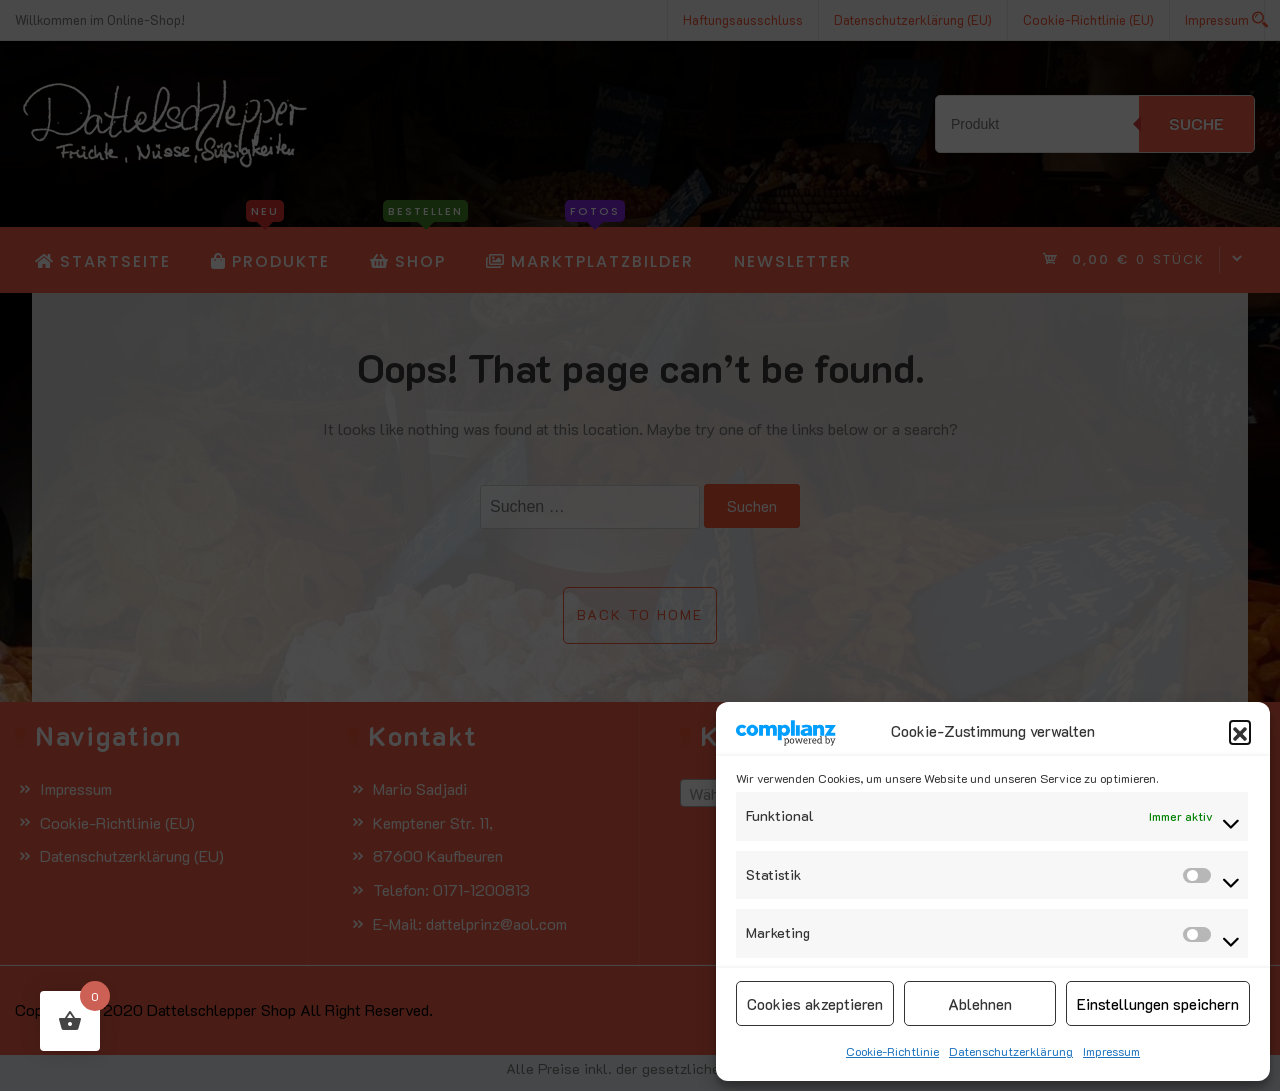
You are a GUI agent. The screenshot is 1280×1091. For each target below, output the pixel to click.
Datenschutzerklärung (1011, 1051)
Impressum (1111, 1051)
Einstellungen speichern (1158, 1004)
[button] (1240, 731)
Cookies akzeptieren (815, 1004)
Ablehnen (980, 1004)
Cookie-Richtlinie (892, 1051)
